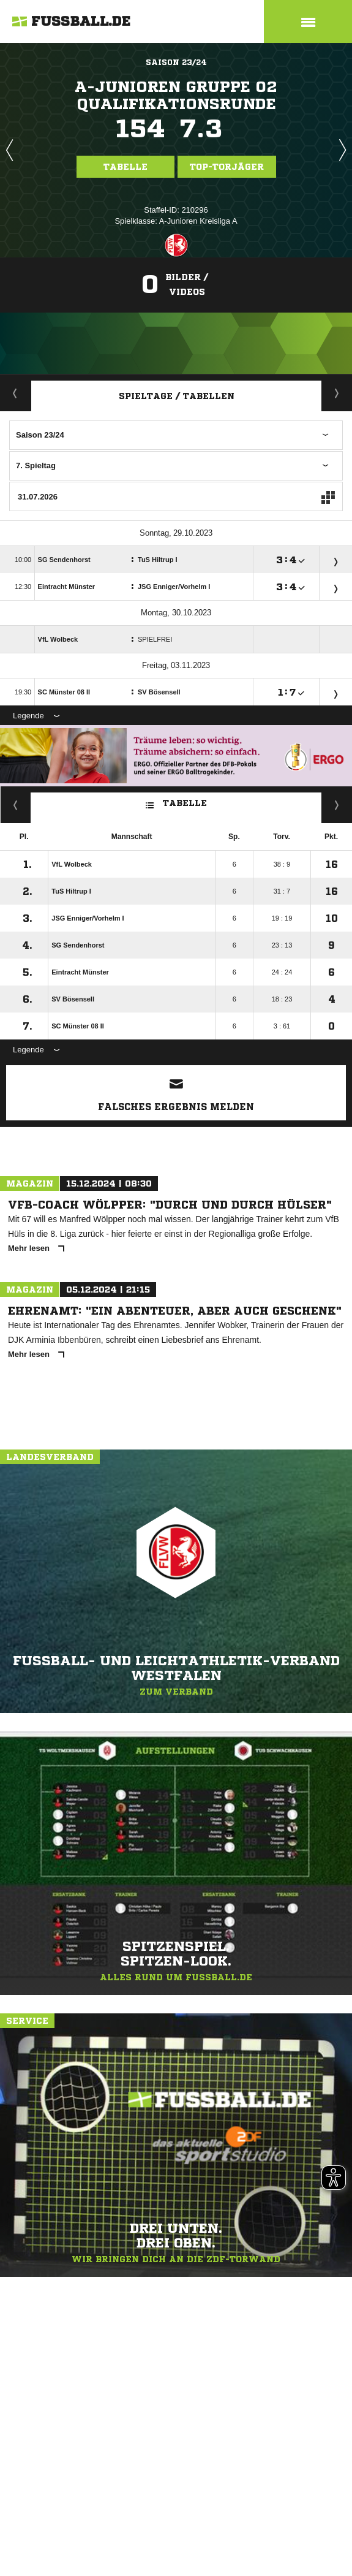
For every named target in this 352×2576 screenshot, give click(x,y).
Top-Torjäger (227, 166)
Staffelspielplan (337, 392)
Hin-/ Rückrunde (337, 804)
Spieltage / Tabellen (176, 396)
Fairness (16, 804)
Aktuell (15, 392)
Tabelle (125, 166)
